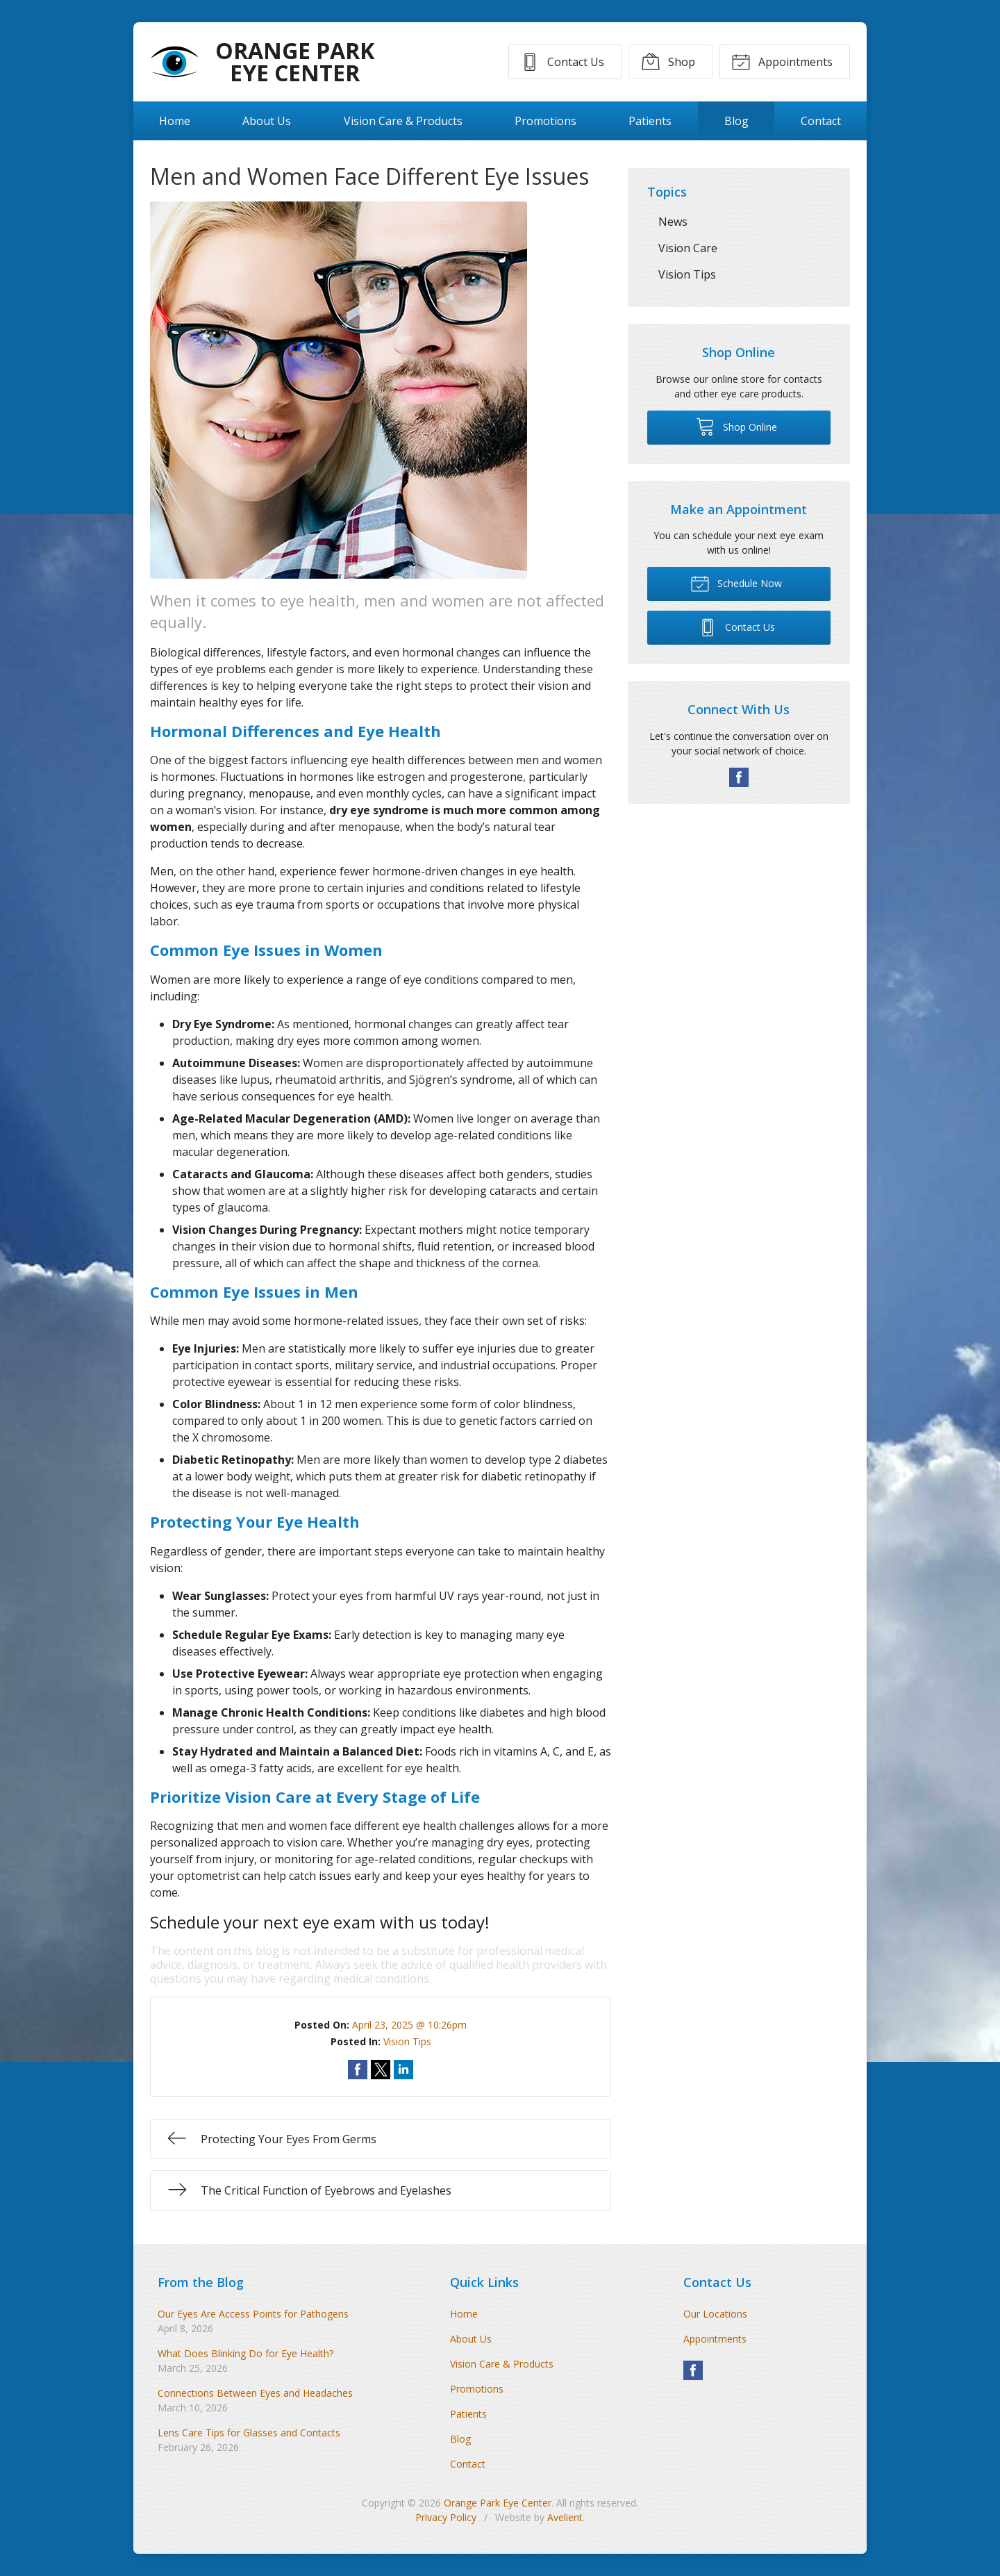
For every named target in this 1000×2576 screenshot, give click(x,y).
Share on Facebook (357, 2069)
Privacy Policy (445, 2517)
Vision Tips (407, 2041)
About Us (266, 121)
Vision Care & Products (403, 121)
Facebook (739, 777)
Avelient (565, 2517)
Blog (736, 121)
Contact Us (561, 61)
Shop (667, 61)
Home (174, 121)
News (673, 221)
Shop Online (736, 426)
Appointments (782, 61)
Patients (650, 121)
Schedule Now (736, 583)
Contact (821, 121)
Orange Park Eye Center (497, 2502)
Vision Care (687, 248)
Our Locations (715, 2313)
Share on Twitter (380, 2069)
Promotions (545, 121)
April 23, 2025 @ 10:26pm (409, 2024)
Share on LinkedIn (403, 2069)
